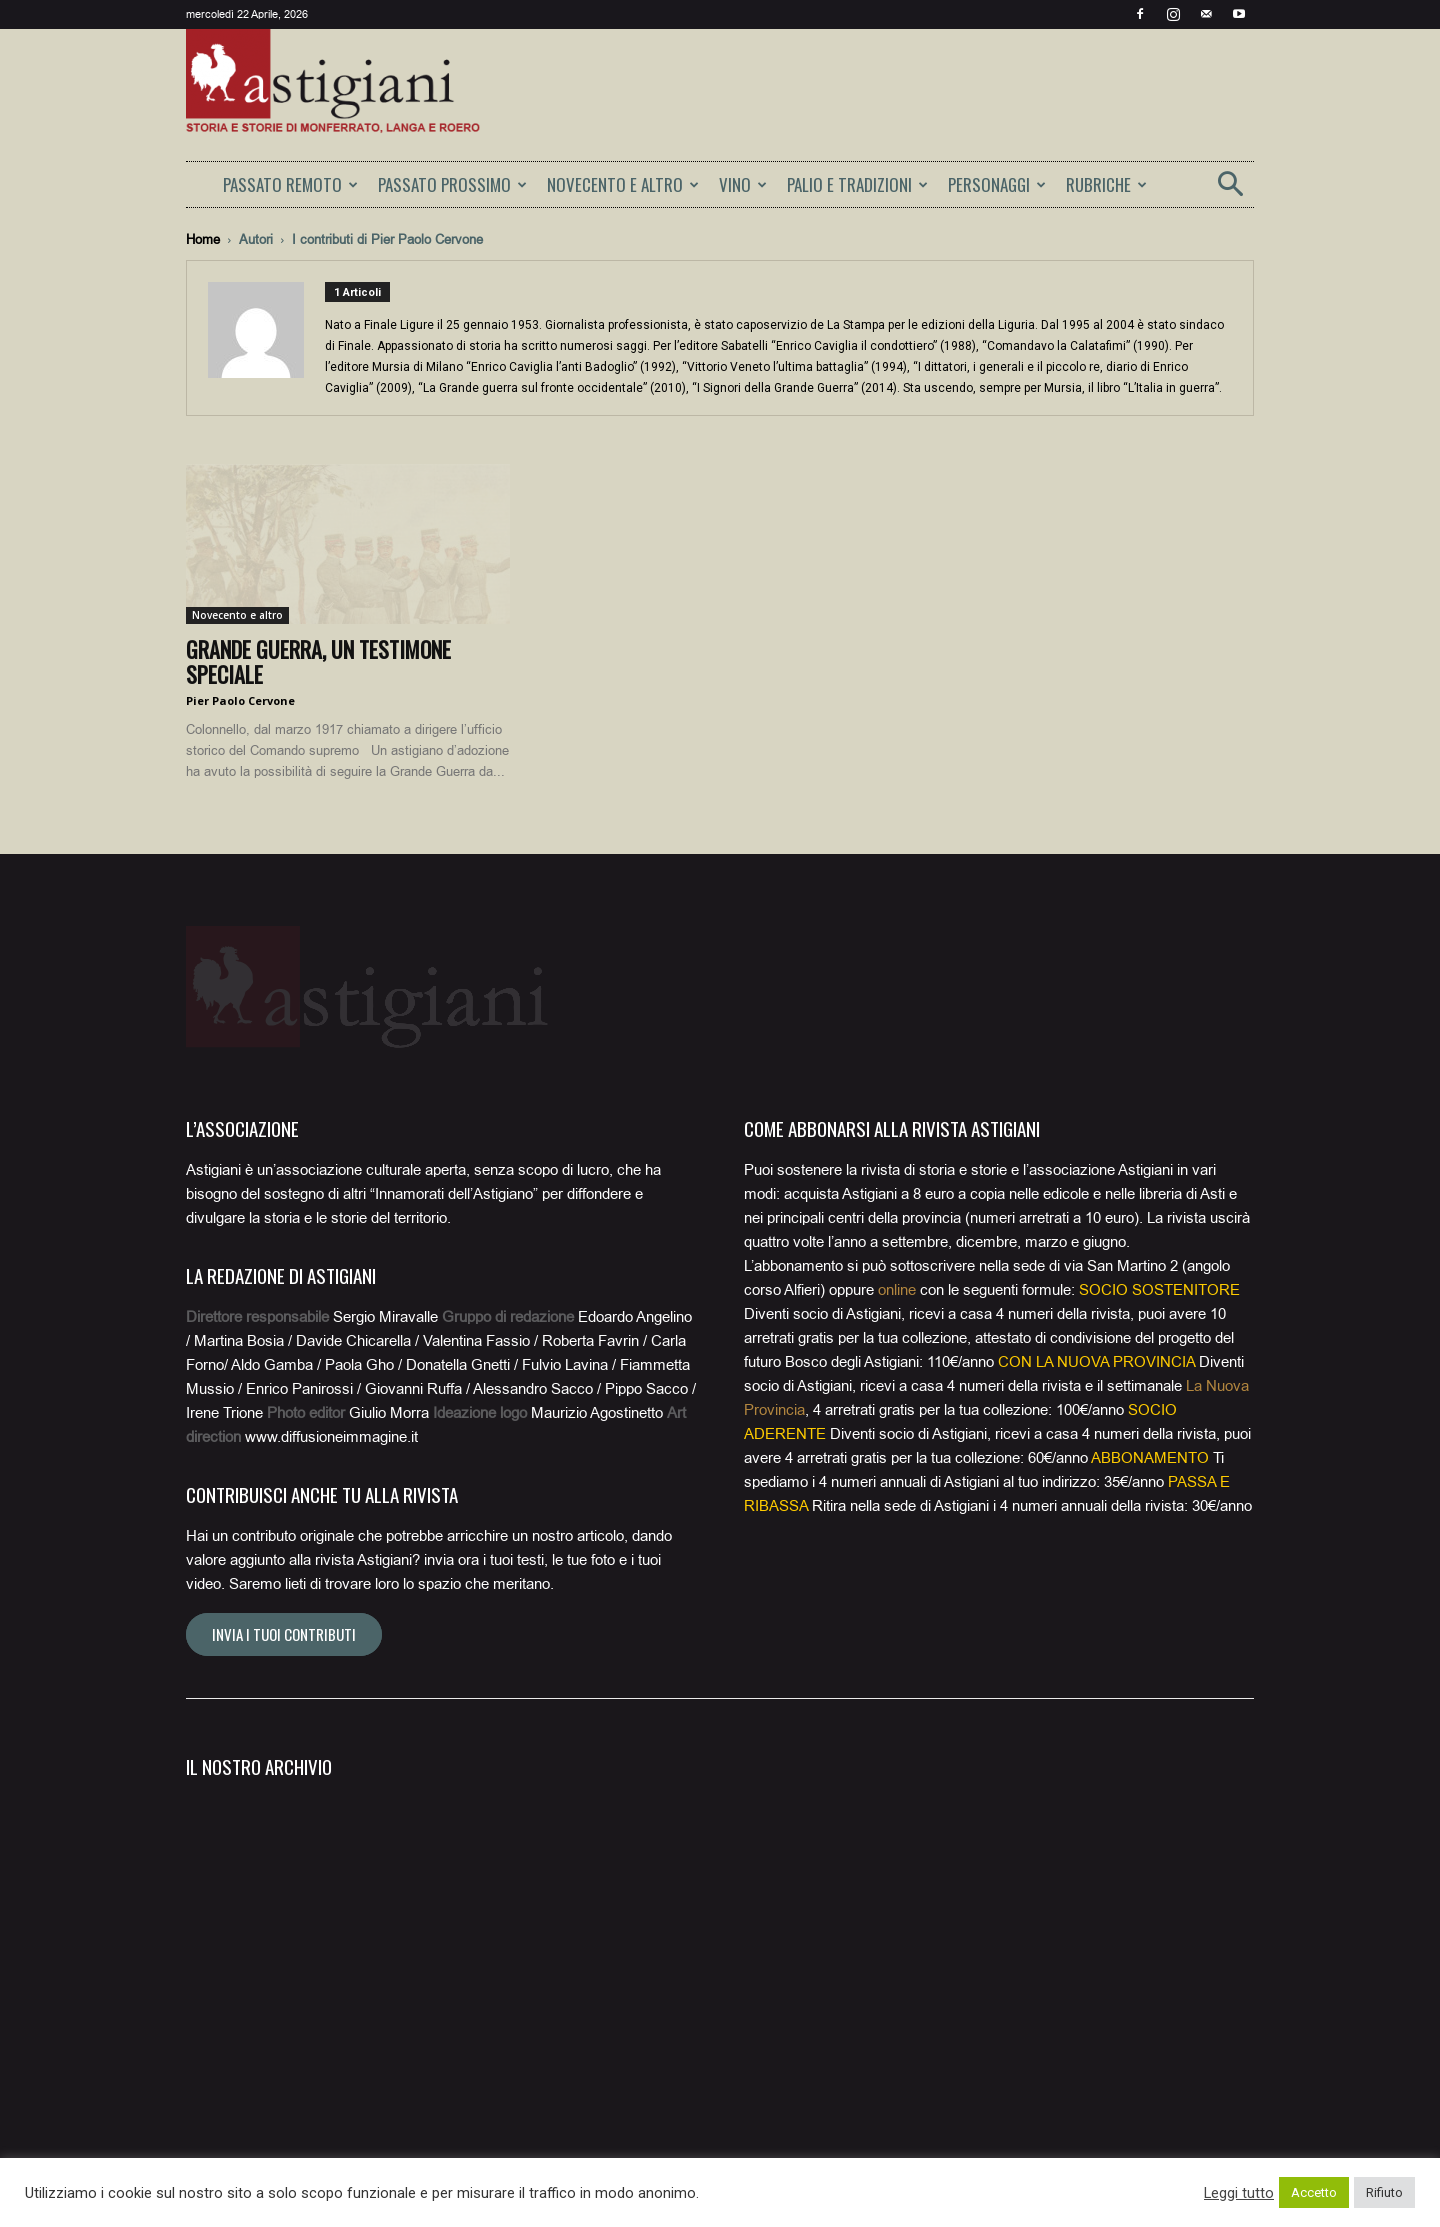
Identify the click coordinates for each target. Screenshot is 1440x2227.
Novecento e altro (237, 615)
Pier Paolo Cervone (240, 700)
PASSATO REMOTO (290, 184)
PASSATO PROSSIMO (452, 184)
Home (203, 239)
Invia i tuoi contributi (284, 1634)
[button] (1230, 190)
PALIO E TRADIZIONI (857, 184)
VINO (743, 184)
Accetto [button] (1314, 2192)
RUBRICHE (1106, 184)
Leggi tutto (1239, 2193)
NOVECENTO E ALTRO (623, 184)
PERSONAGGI (997, 184)
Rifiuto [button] (1384, 2192)
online (897, 1290)
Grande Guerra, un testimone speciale (318, 661)
